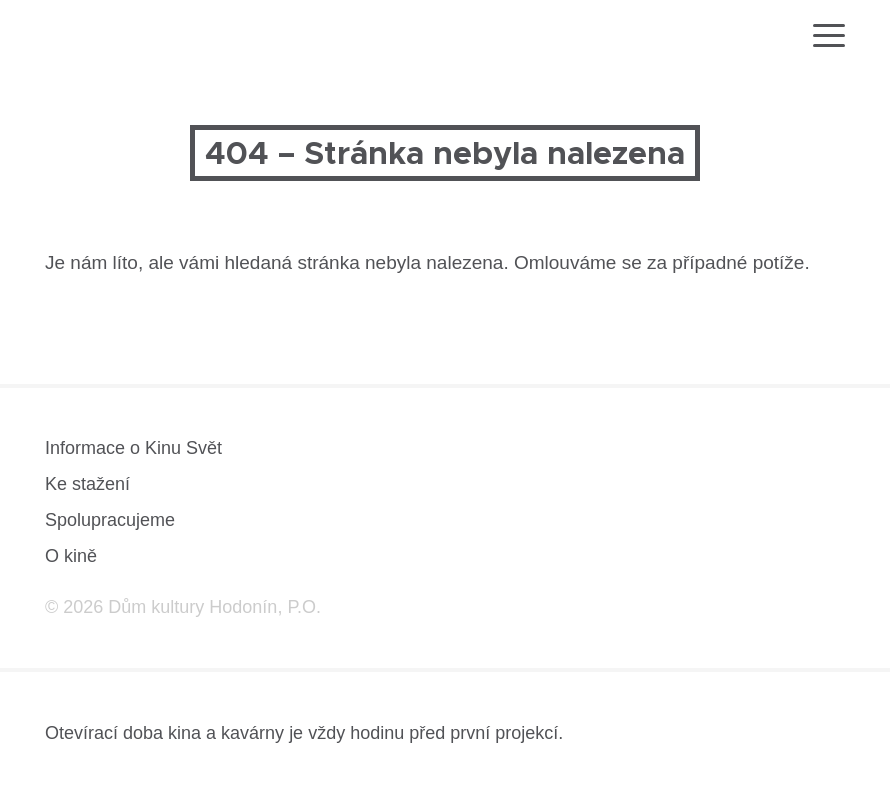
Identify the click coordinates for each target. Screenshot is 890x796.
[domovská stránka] (103, 38)
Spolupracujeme (110, 520)
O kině (71, 556)
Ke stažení (87, 484)
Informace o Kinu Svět (133, 448)
